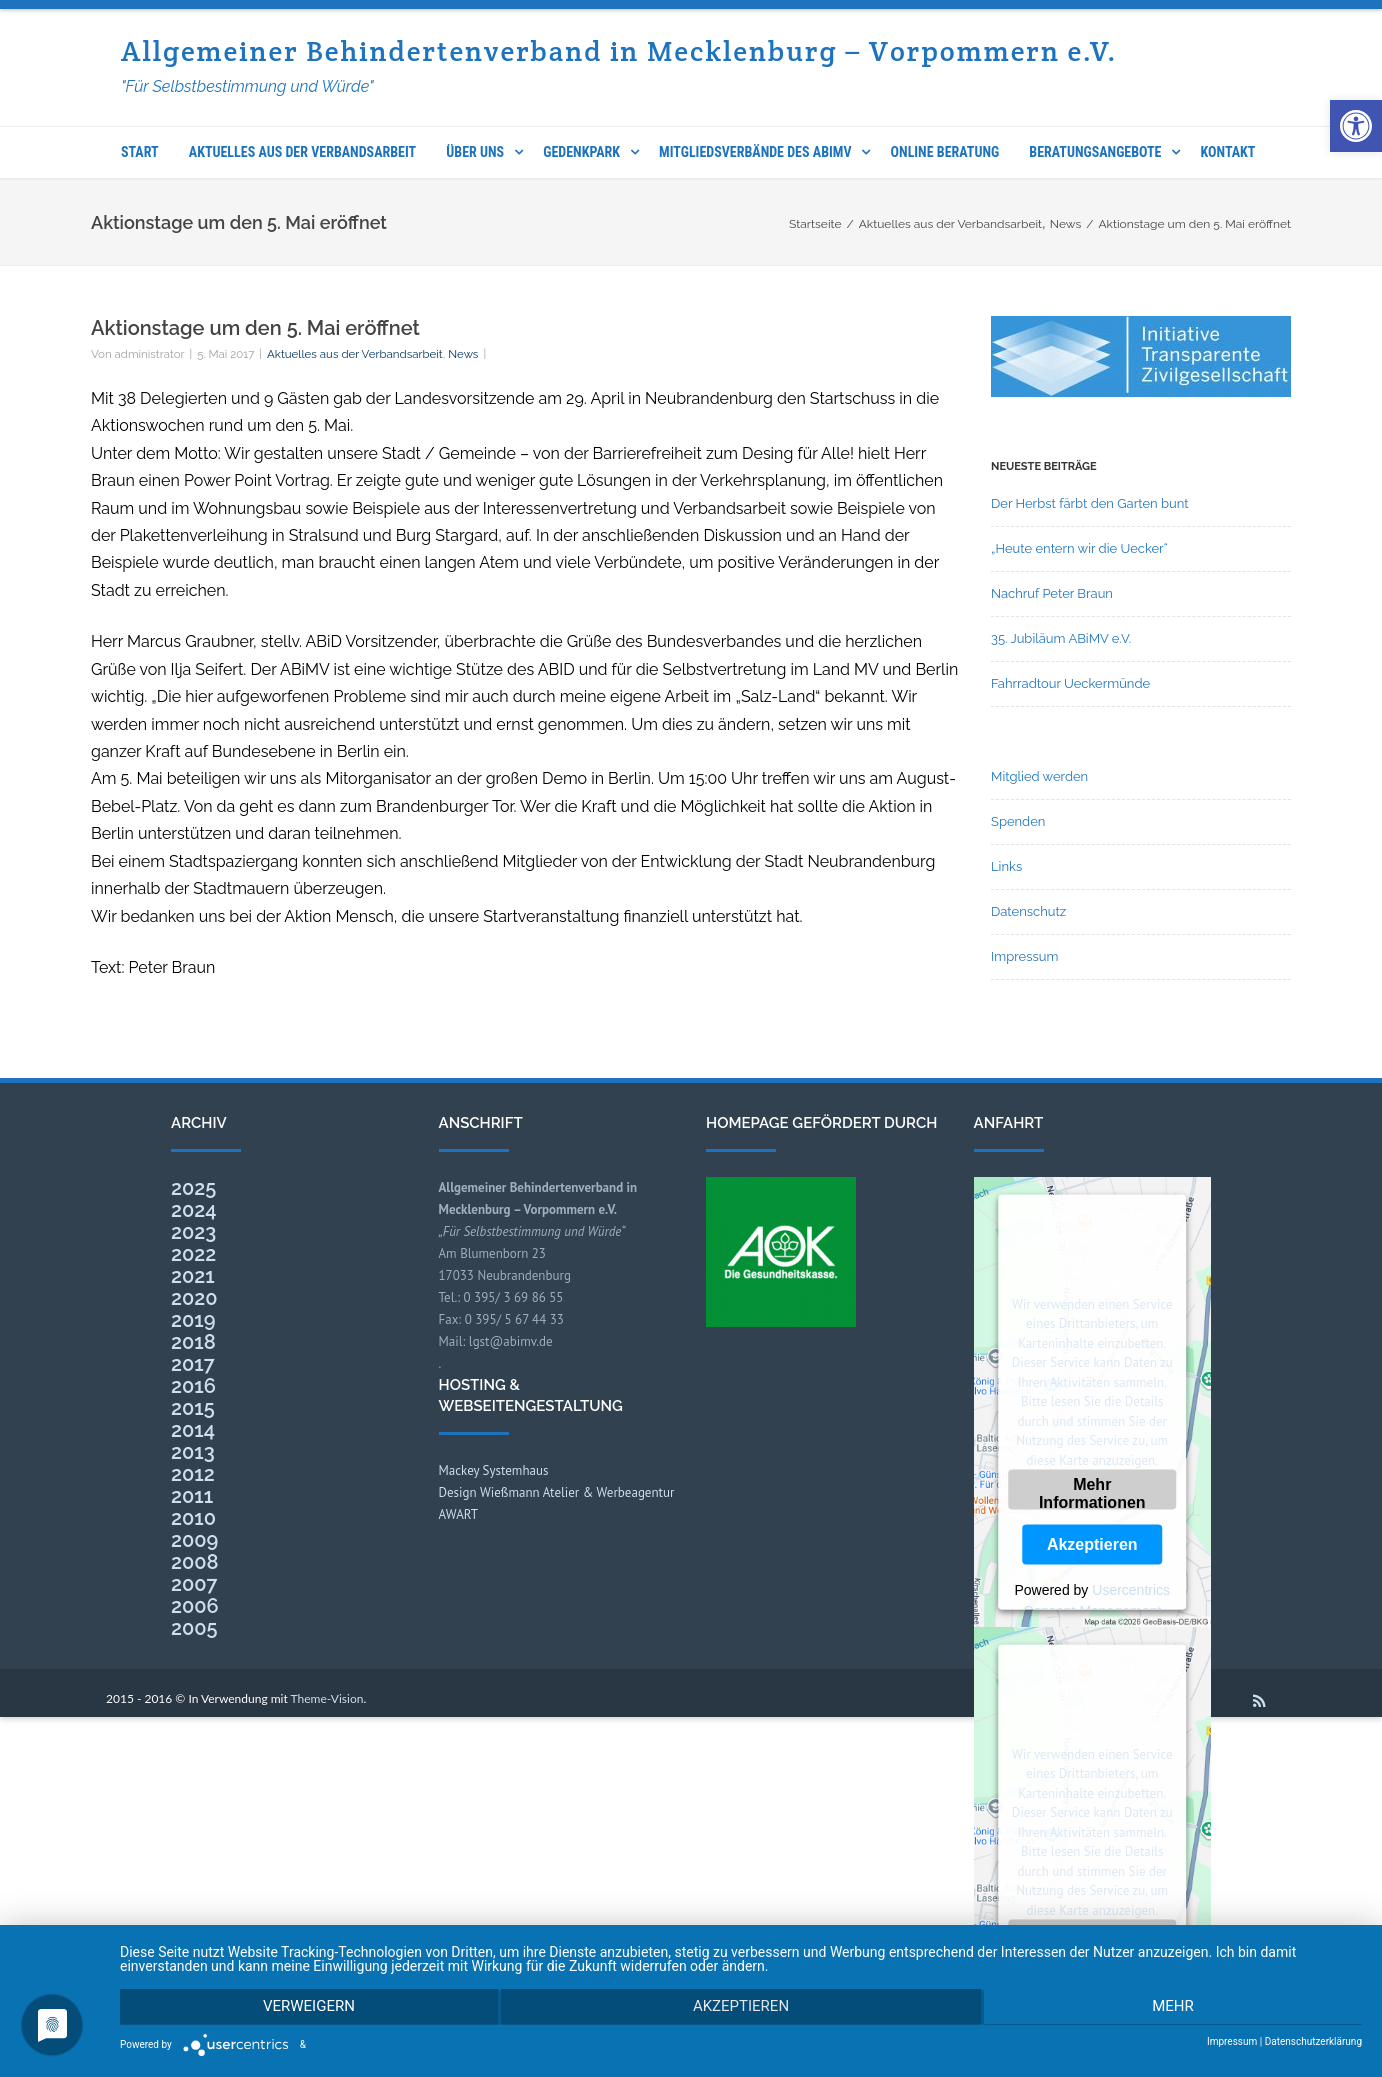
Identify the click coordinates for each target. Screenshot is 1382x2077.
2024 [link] (194, 1210)
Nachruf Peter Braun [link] (1052, 593)
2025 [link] (193, 1188)
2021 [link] (193, 1276)
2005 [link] (194, 1628)
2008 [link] (195, 1562)
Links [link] (1006, 866)
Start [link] (140, 152)
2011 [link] (192, 1496)
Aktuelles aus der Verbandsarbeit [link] (302, 152)
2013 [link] (193, 1452)
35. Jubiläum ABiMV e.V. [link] (1061, 638)
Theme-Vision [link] (327, 1698)
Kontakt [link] (1228, 152)
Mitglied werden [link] (1039, 776)
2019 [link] (193, 1320)
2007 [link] (194, 1584)
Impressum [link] (1024, 956)
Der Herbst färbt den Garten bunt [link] (1090, 503)
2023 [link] (193, 1232)
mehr (1177, 2008)
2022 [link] (193, 1254)
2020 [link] (194, 1298)
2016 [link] (193, 1386)
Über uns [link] (475, 152)
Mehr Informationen (1092, 1493)
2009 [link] (194, 1540)
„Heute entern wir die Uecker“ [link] (1079, 548)
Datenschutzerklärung (1313, 2042)
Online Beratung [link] (945, 152)
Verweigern (305, 2008)
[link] (1356, 126)
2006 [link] (195, 1606)
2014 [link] (193, 1430)
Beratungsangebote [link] (1095, 152)
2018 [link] (193, 1342)
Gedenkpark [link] (581, 152)
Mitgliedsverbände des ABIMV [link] (755, 152)
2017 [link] (193, 1364)
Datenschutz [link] (1028, 911)
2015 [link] (193, 1408)
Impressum (1232, 2042)
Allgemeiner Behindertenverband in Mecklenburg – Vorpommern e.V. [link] (619, 51)
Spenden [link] (1018, 821)
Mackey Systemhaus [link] (494, 1470)
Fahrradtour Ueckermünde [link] (1070, 683)
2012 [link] (193, 1474)
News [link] (463, 354)
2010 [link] (193, 1518)
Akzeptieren (1092, 1544)
